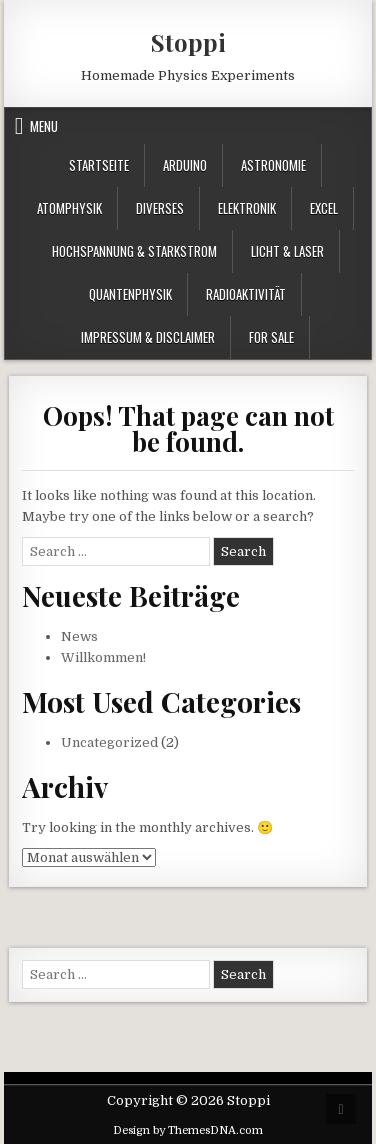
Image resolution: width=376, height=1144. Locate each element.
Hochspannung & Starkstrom (134, 251)
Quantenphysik (130, 294)
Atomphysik (69, 208)
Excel (324, 208)
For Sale (271, 337)
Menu (44, 126)
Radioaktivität (246, 294)
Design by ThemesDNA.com (188, 1130)
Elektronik (247, 208)
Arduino (185, 165)
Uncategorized (109, 742)
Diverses (160, 208)
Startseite (99, 165)
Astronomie (273, 165)
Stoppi (188, 42)
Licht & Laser (287, 251)
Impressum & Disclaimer (148, 337)
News (79, 636)
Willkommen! (103, 657)
